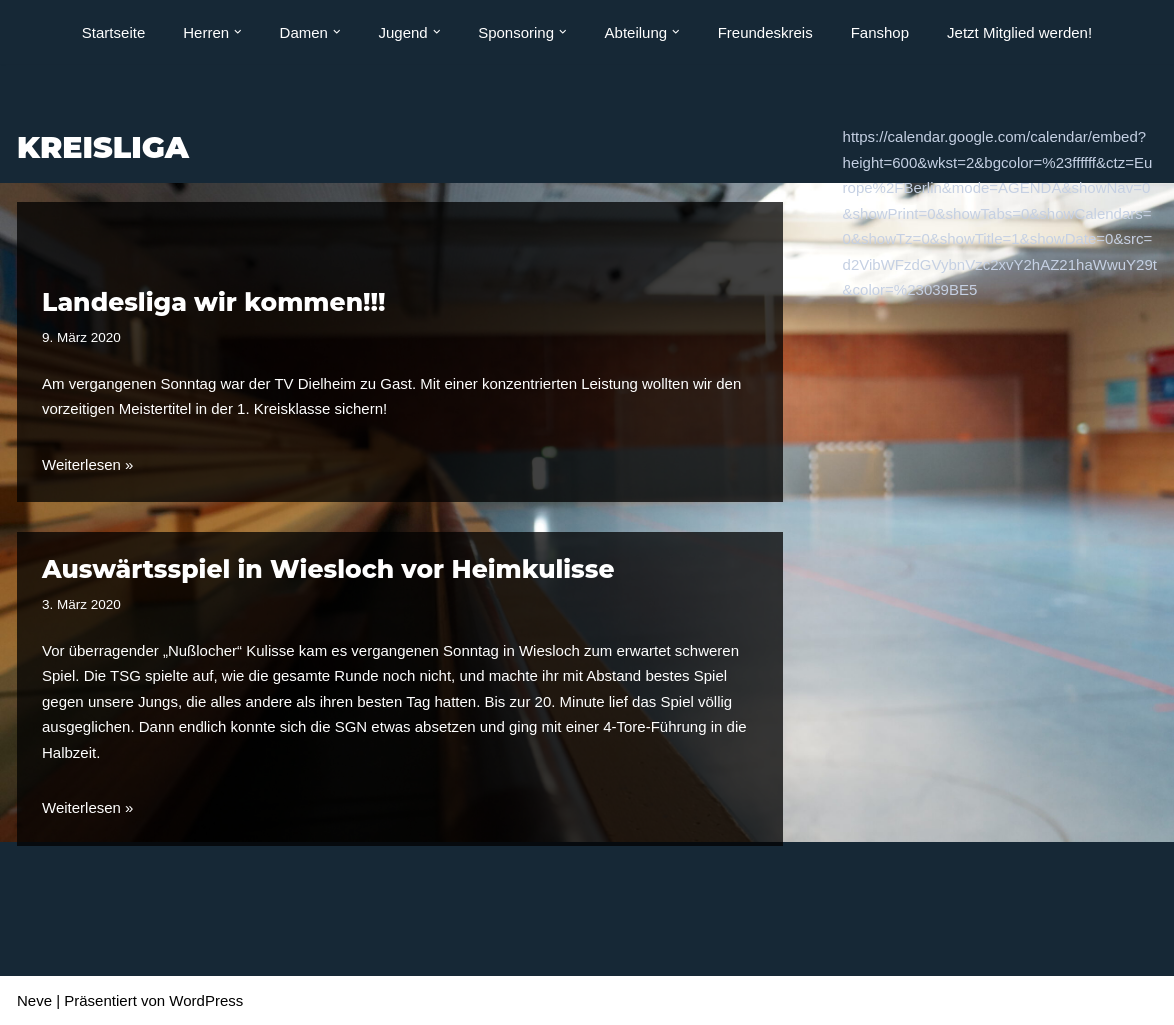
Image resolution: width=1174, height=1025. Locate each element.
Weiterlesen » (87, 464)
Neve (34, 1000)
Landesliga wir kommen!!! (214, 302)
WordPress (206, 1000)
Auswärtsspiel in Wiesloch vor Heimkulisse (328, 569)
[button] (238, 32)
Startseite (113, 32)
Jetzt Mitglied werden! (1019, 32)
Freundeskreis (765, 32)
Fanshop (880, 32)
